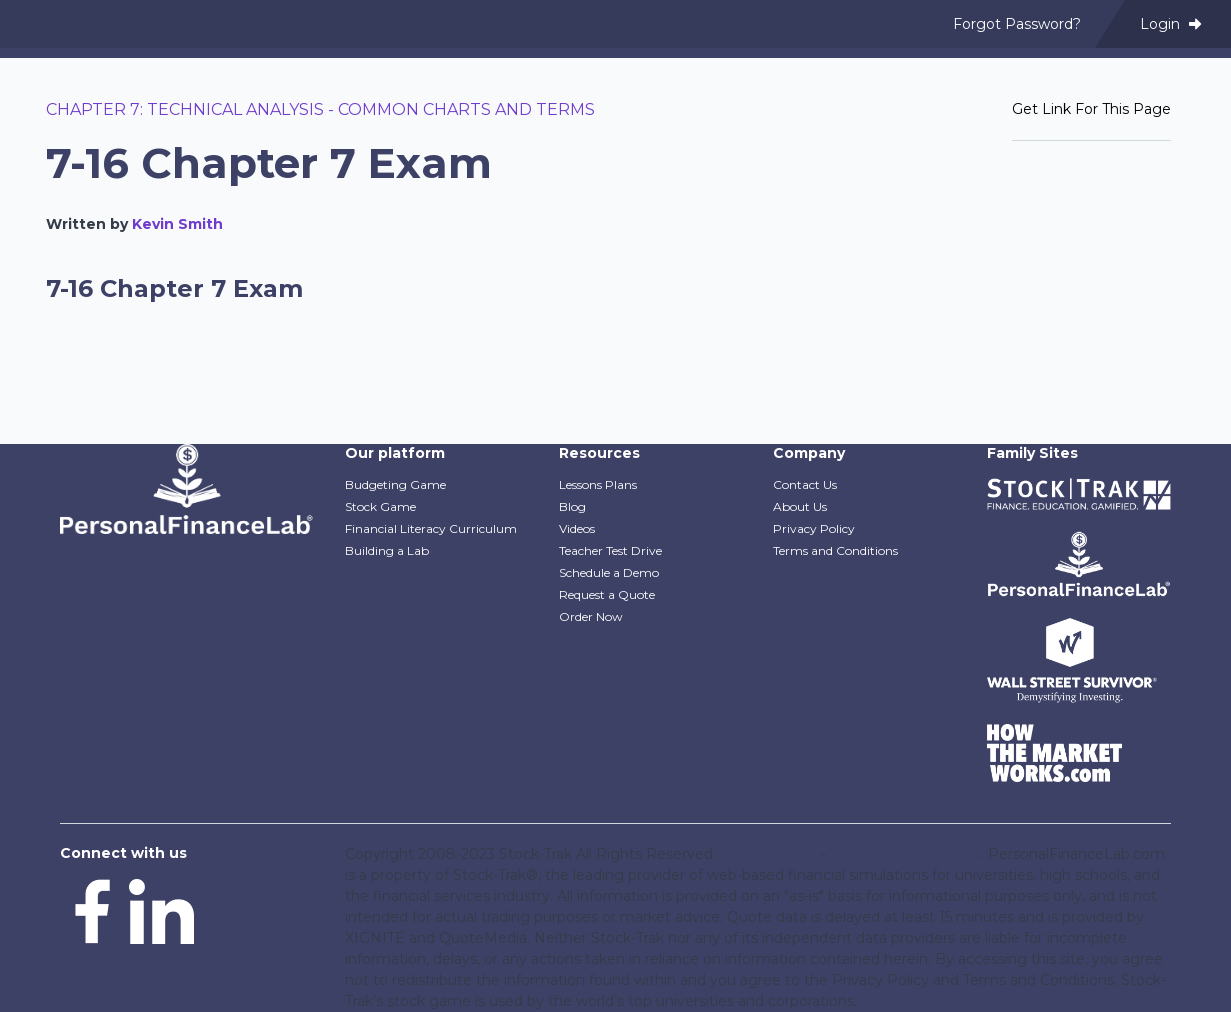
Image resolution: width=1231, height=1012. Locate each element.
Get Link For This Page (1091, 109)
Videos (577, 528)
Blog (572, 506)
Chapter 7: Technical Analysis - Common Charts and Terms (320, 109)
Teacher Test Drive (610, 550)
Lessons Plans (598, 484)
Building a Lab (387, 550)
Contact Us (805, 484)
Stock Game (380, 506)
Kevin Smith (177, 224)
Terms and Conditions (835, 550)
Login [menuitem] (1170, 24)
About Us (800, 506)
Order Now (591, 616)
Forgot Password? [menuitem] (1017, 24)
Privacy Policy (814, 528)
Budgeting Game (395, 484)
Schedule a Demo (609, 572)
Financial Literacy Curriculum (431, 528)
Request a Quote (607, 594)
